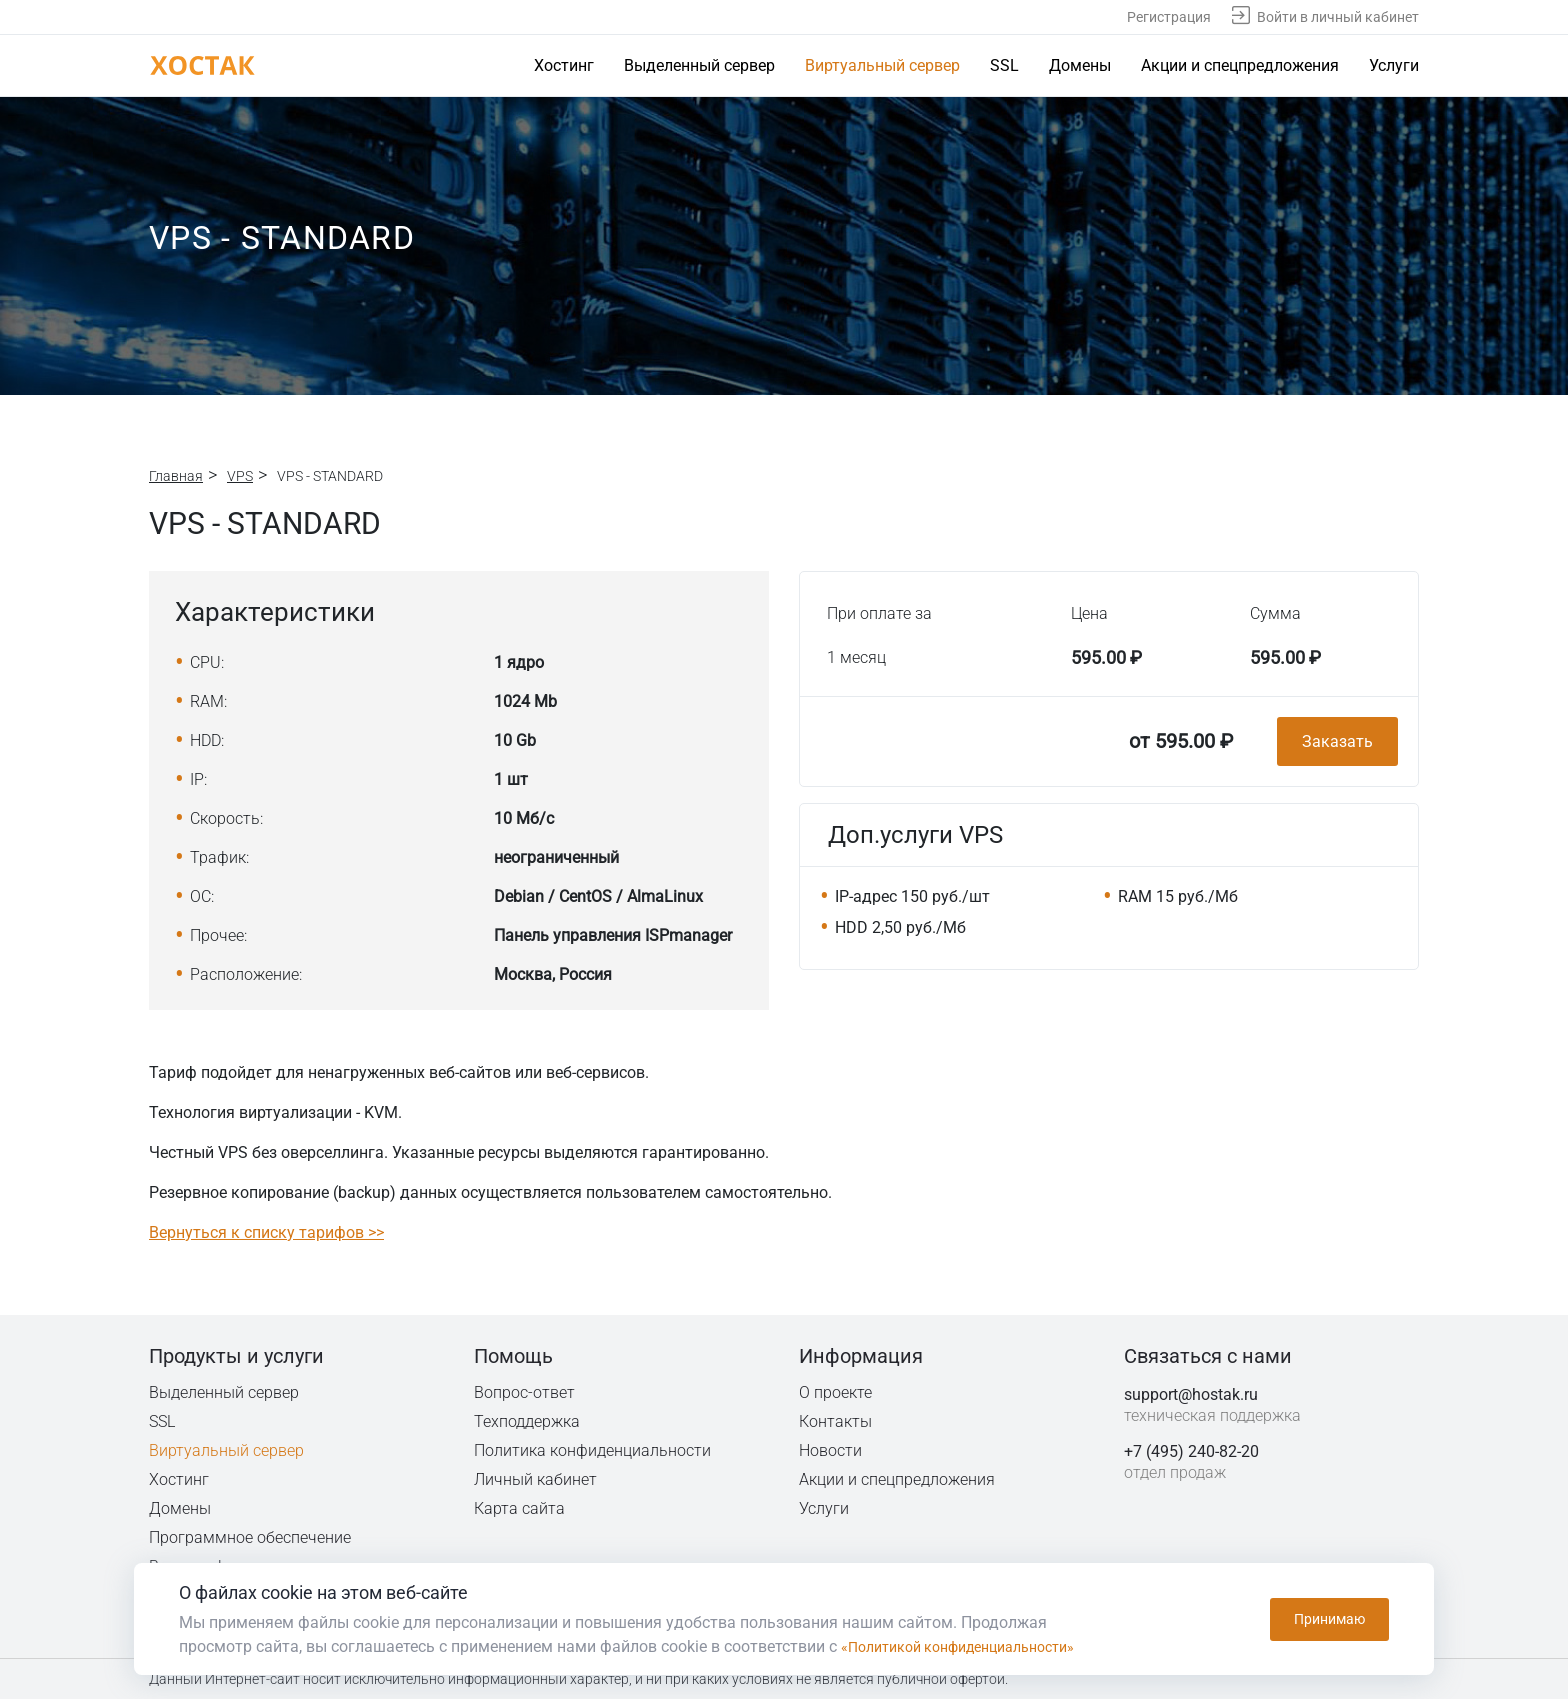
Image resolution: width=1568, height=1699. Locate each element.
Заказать (1337, 741)
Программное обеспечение (250, 1537)
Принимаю (1329, 1619)
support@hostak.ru (1191, 1394)
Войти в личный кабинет (1338, 17)
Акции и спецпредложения (1240, 65)
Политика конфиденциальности (594, 1450)
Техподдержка (528, 1421)
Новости (830, 1450)
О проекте (836, 1392)
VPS (240, 476)
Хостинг (564, 65)
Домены (1080, 65)
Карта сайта (519, 1508)
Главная (176, 476)
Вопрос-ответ (524, 1392)
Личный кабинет (536, 1479)
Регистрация (1169, 17)
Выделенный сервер (699, 65)
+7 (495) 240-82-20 (1191, 1451)
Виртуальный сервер (882, 65)
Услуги (1394, 65)
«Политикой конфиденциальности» (973, 1646)
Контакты (836, 1421)
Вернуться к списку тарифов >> (266, 1232)
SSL (1004, 65)
